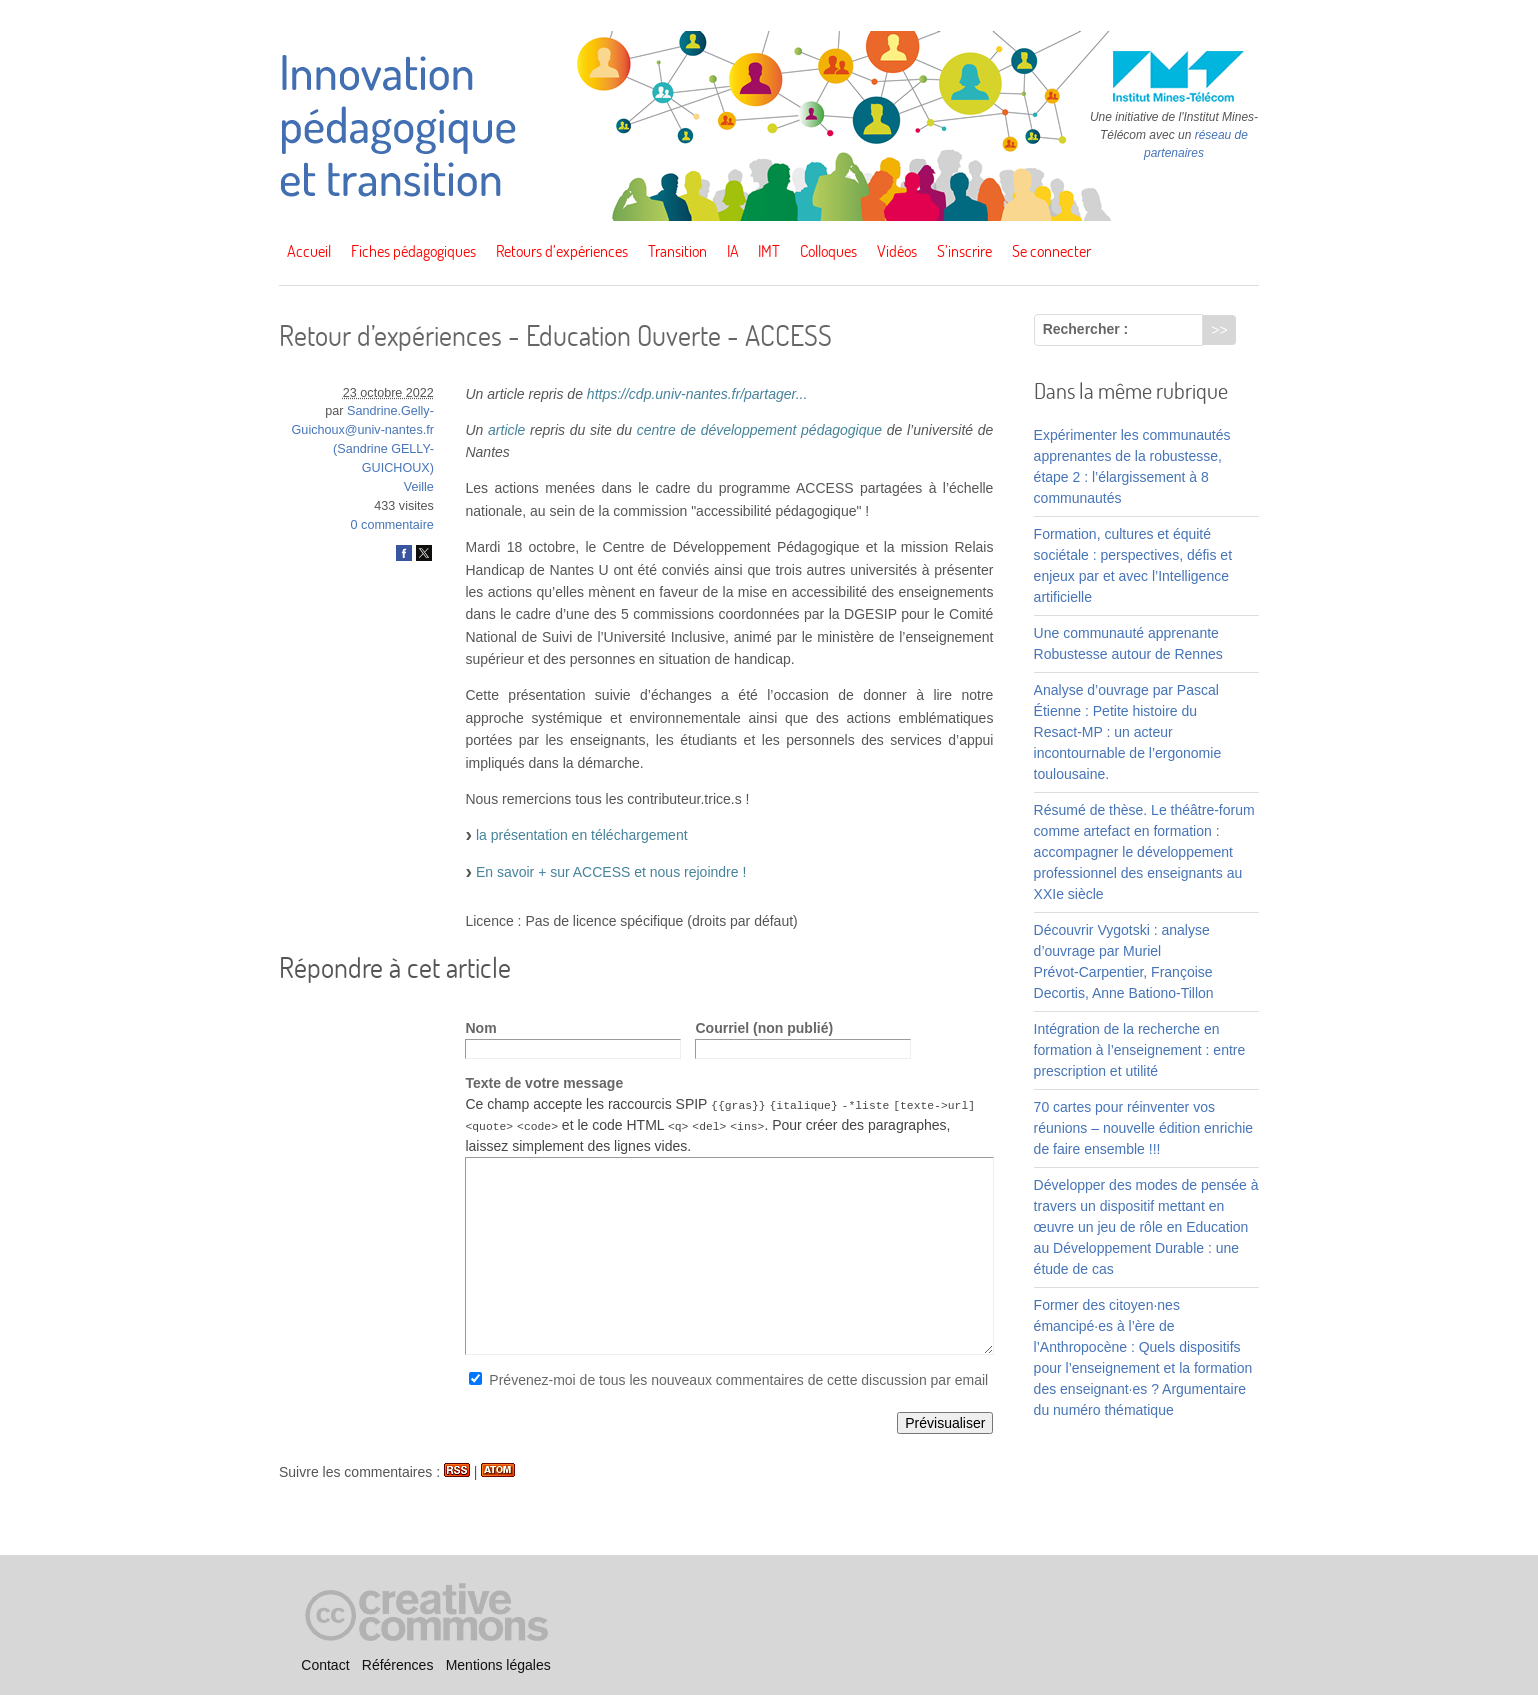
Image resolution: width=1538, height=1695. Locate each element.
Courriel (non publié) (764, 1028)
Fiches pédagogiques (413, 251)
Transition (677, 251)
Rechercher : (1086, 329)
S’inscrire (964, 251)
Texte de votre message (544, 1083)
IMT (769, 251)
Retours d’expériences (562, 251)
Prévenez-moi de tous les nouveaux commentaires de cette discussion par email (738, 1380)
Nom (480, 1028)
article (506, 430)
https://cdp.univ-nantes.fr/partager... (697, 394)
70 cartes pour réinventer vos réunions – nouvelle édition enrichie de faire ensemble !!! (1143, 1128)
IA (733, 251)
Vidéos (897, 251)
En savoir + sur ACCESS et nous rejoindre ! (611, 872)
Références (398, 1665)
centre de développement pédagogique (759, 430)
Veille (419, 487)
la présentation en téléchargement (582, 835)
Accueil (309, 251)
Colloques (828, 251)
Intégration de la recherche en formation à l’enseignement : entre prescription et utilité (1140, 1050)
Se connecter (1051, 251)
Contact (325, 1665)
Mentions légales (498, 1665)
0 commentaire (392, 525)
